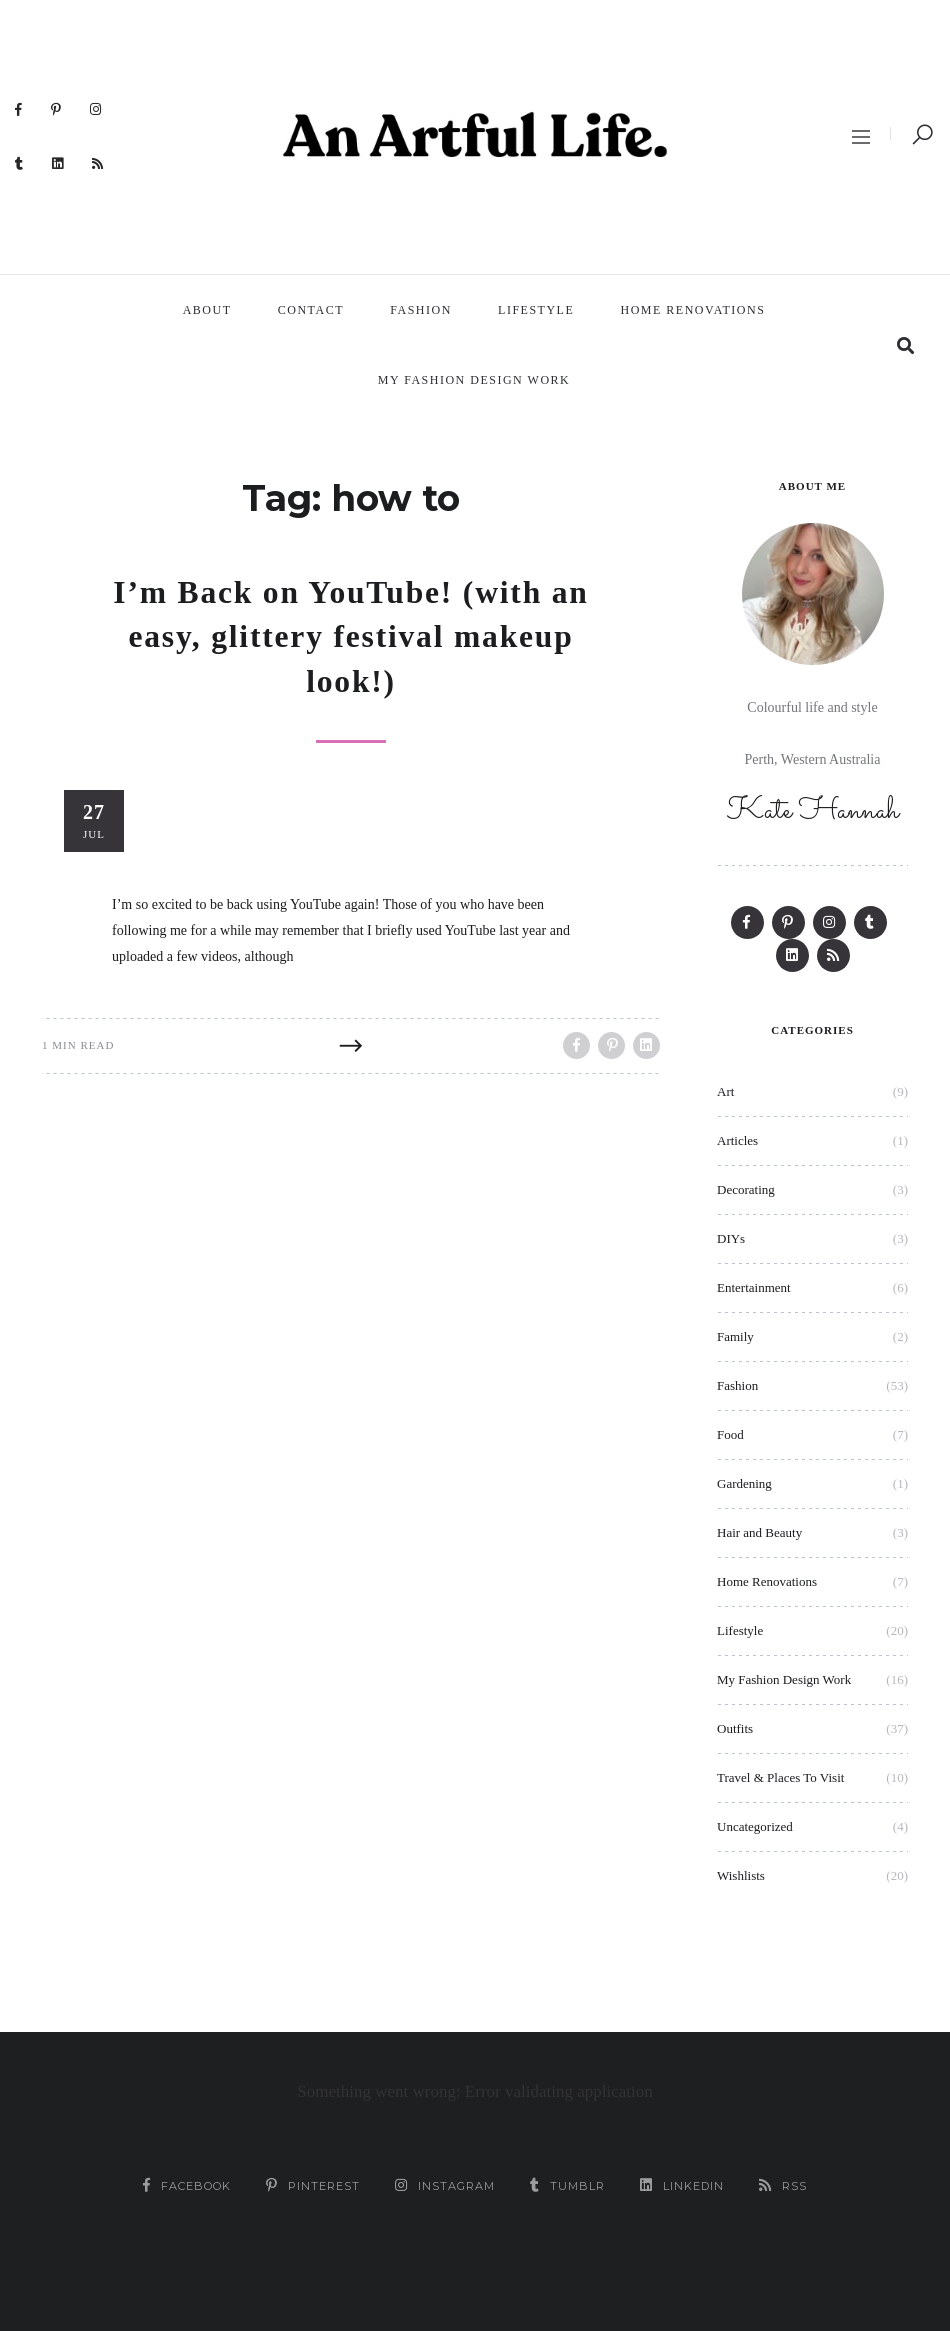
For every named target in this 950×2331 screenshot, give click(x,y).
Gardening (744, 1483)
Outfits (735, 1728)
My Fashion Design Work (474, 380)
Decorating (746, 1189)
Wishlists (741, 1875)
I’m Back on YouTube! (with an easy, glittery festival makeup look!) (350, 635)
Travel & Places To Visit (780, 1777)
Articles (737, 1140)
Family (735, 1336)
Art (725, 1091)
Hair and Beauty (759, 1532)
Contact (311, 310)
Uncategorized (755, 1826)
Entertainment (754, 1287)
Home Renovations (693, 310)
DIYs (731, 1238)
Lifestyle (536, 310)
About (207, 310)
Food (730, 1434)
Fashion (421, 310)
